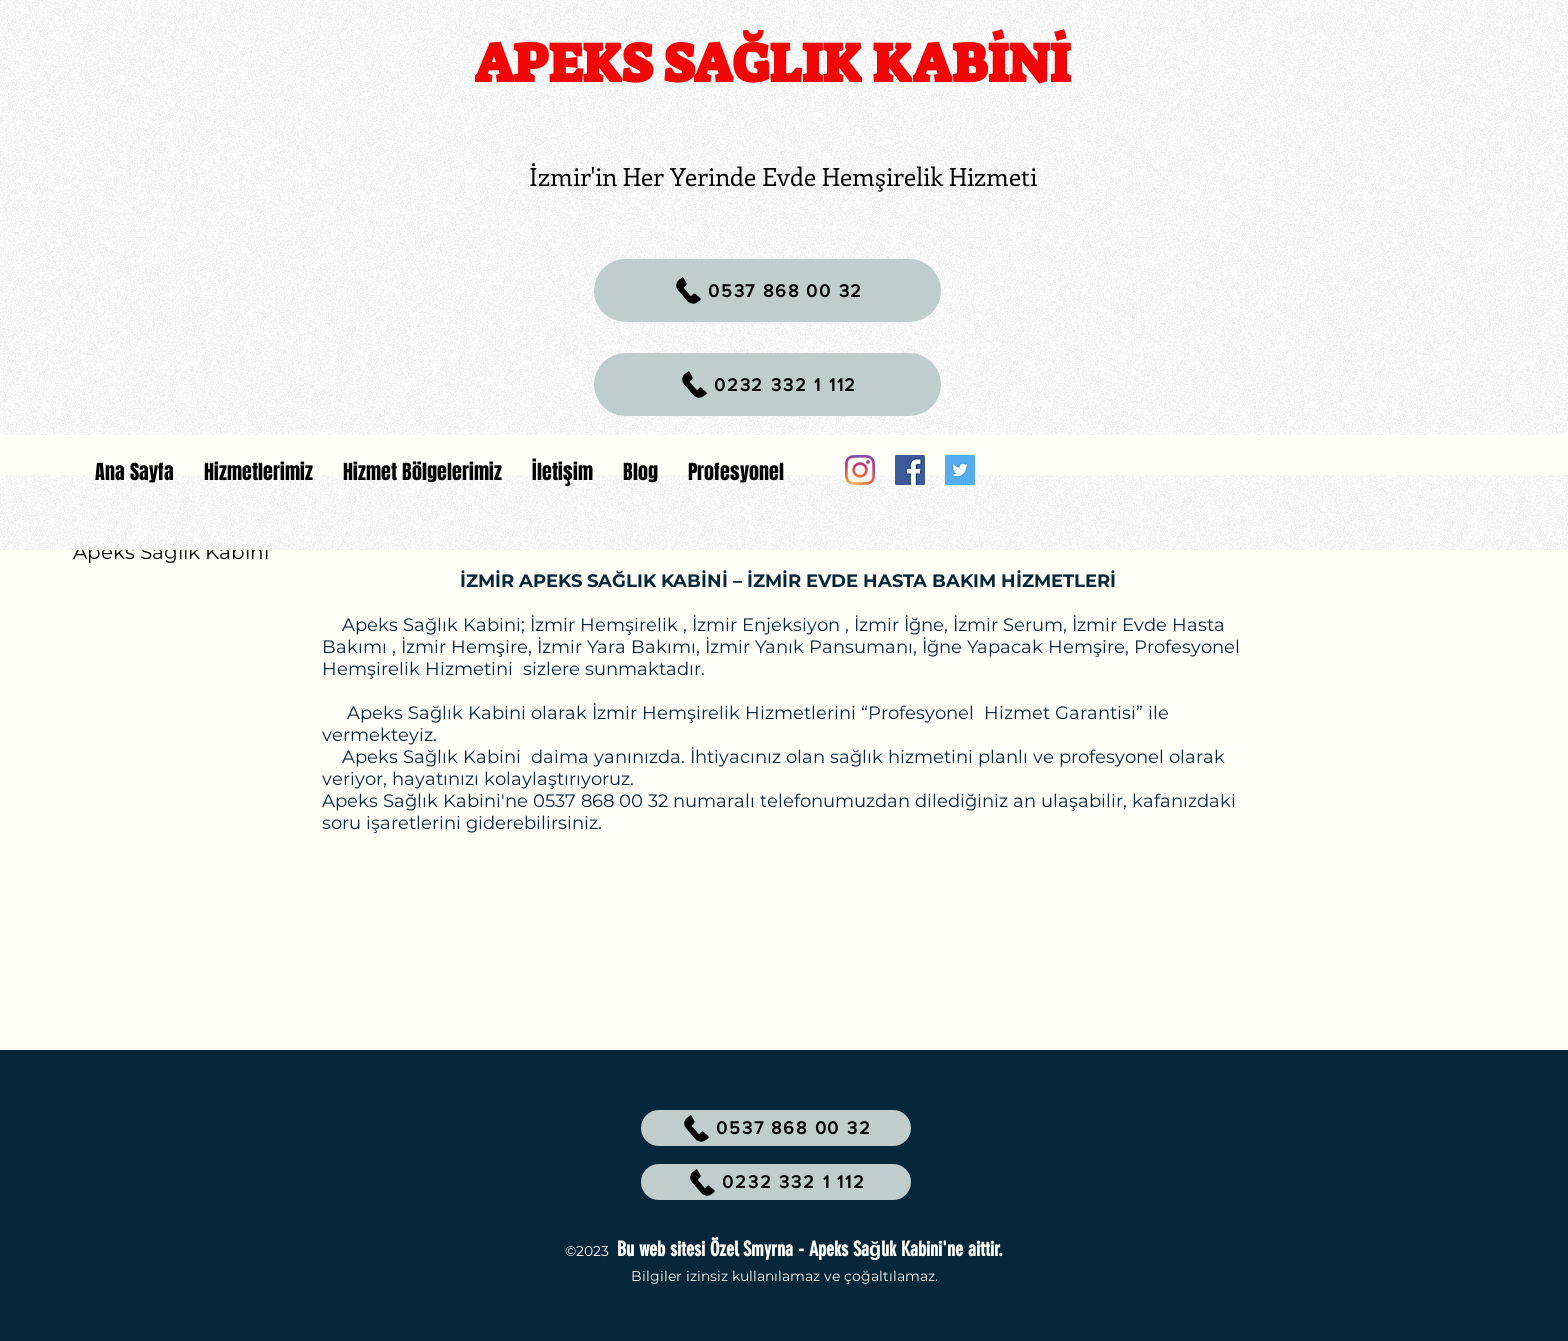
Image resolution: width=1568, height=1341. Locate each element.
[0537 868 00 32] (767, 290)
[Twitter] (960, 470)
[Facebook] (910, 470)
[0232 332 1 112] (767, 384)
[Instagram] (860, 470)
